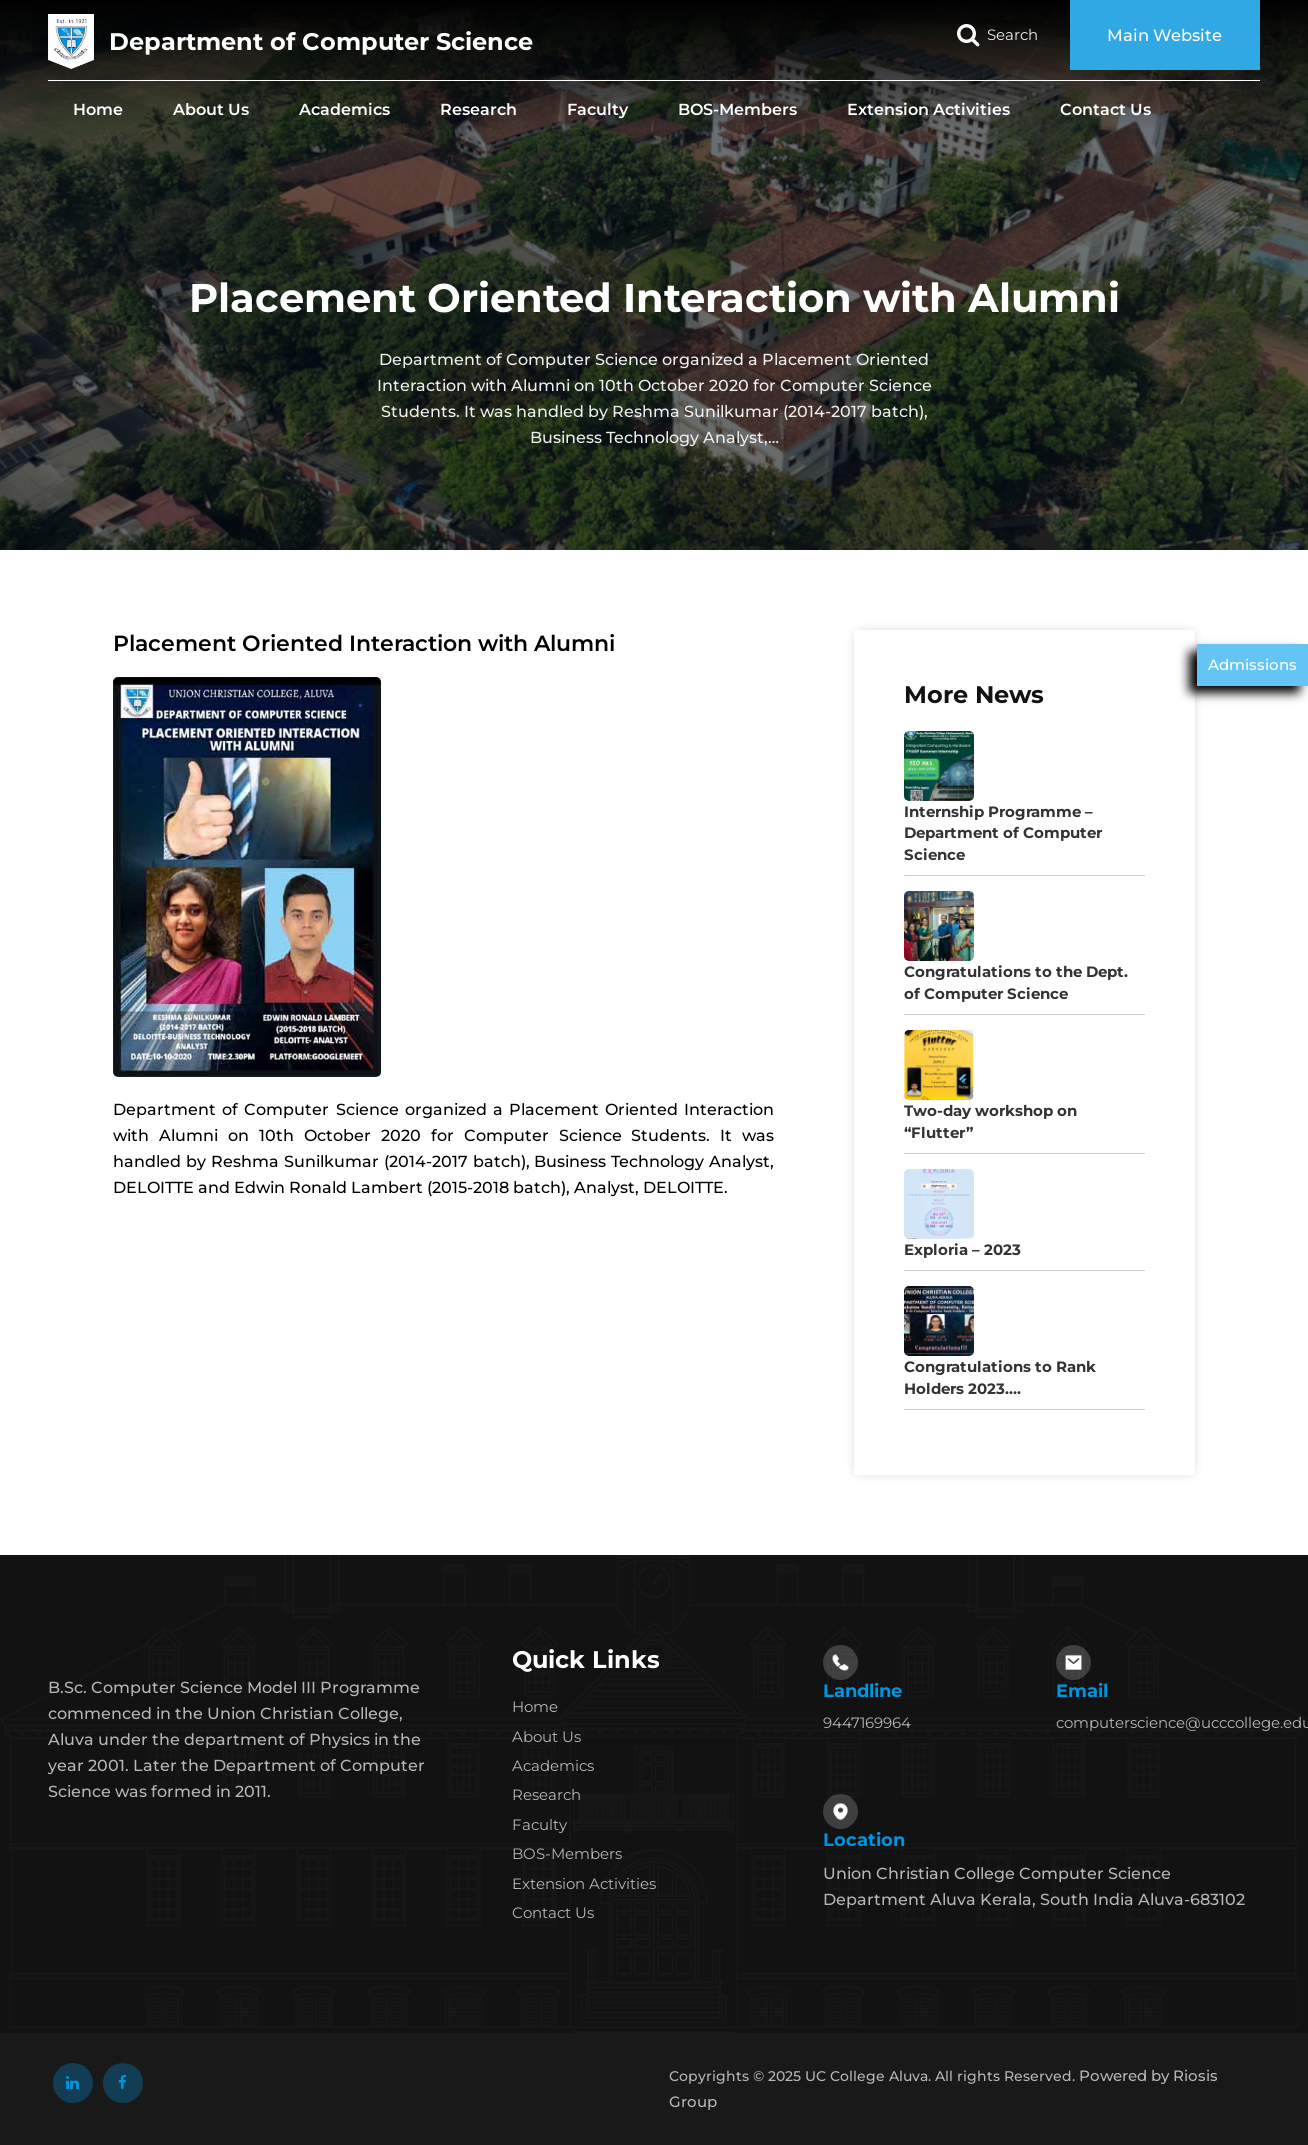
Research (478, 109)
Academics (344, 109)
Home (98, 109)
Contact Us (1105, 109)
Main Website (1160, 35)
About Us (211, 109)
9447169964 (867, 1722)
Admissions (1252, 664)
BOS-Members (737, 109)
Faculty (597, 109)
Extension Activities (928, 109)
